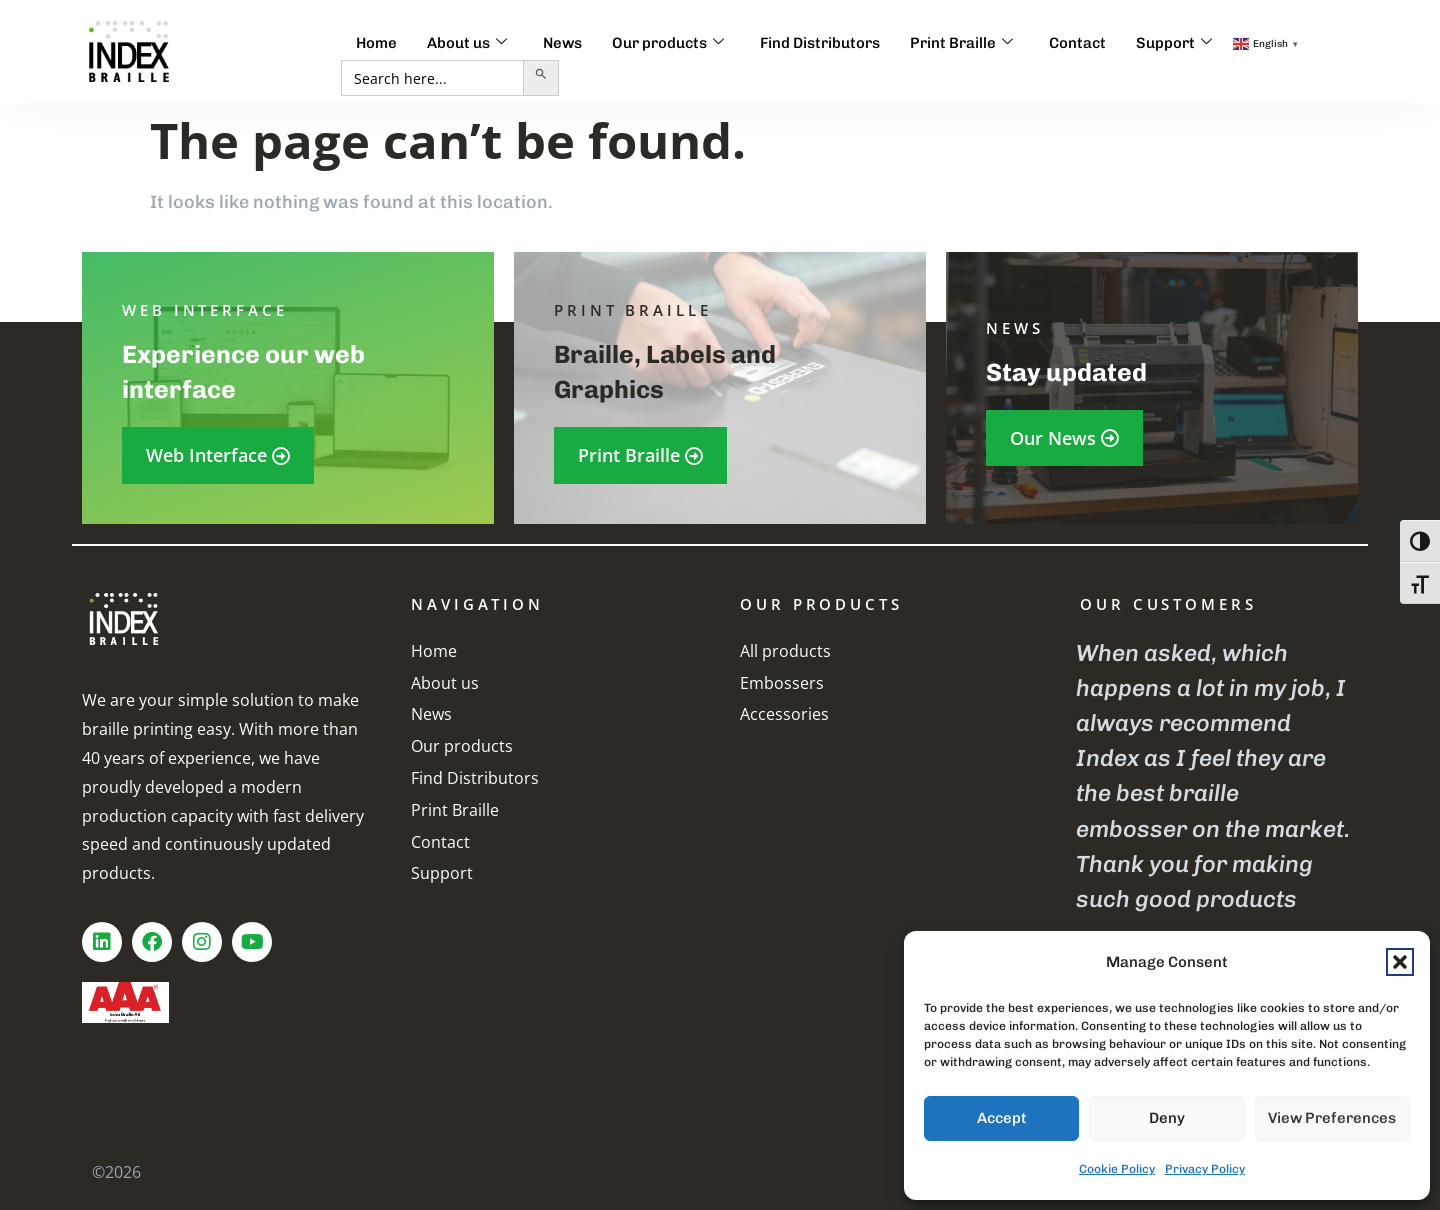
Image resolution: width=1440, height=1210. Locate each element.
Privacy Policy (1205, 1169)
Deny (1167, 1118)
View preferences (1332, 1118)
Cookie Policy (1117, 1169)
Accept (1002, 1118)
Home (376, 43)
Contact (1077, 43)
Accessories (784, 714)
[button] (1400, 962)
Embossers (782, 683)
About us (467, 43)
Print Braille (961, 43)
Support (1174, 43)
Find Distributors (820, 43)
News (562, 43)
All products (785, 651)
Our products (668, 43)
